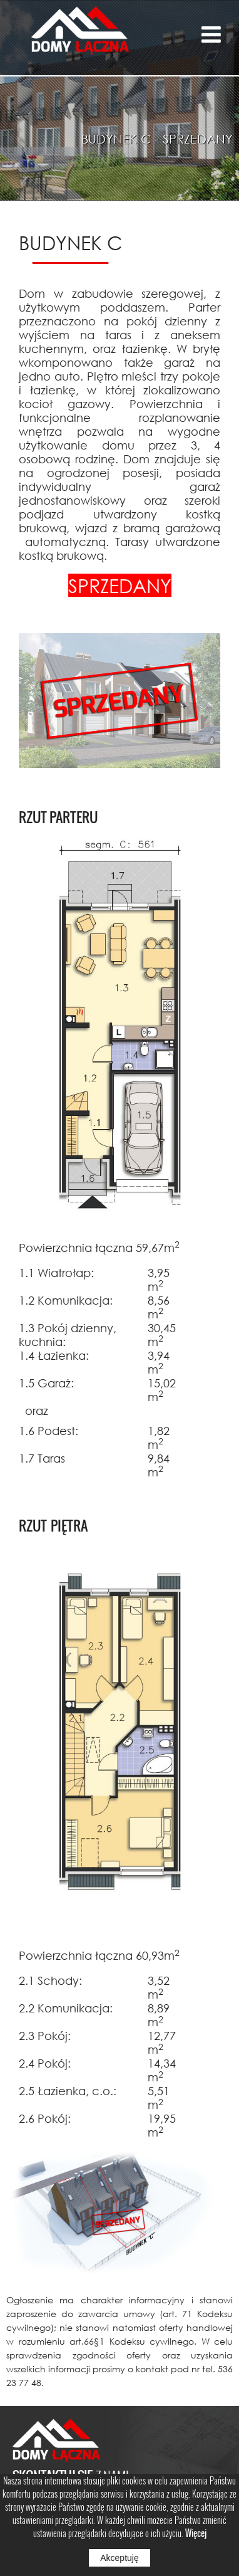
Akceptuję (119, 2558)
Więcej (195, 2533)
